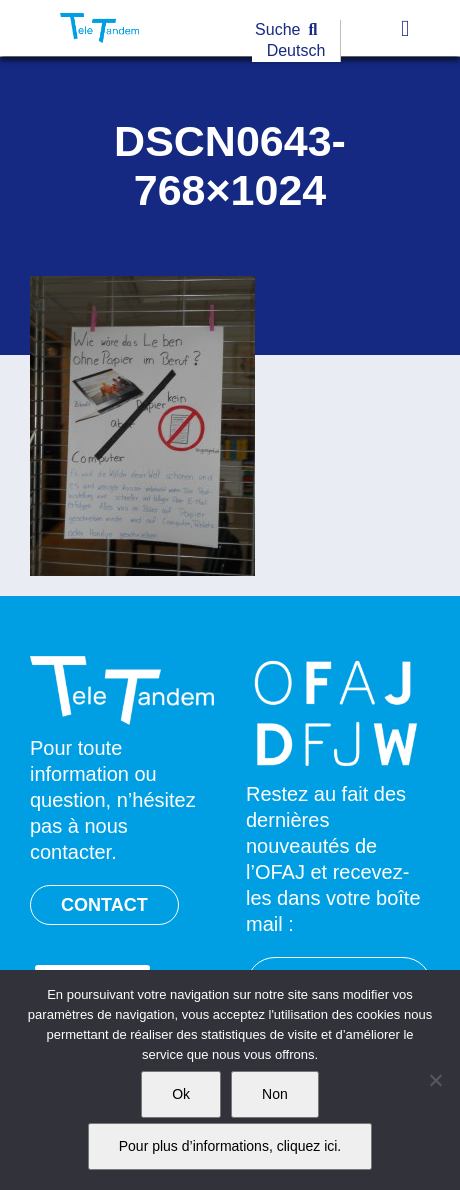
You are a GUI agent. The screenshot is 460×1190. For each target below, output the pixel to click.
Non (275, 1094)
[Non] (435, 1080)
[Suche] (290, 30)
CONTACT (104, 905)
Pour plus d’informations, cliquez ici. (230, 1146)
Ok (181, 1094)
